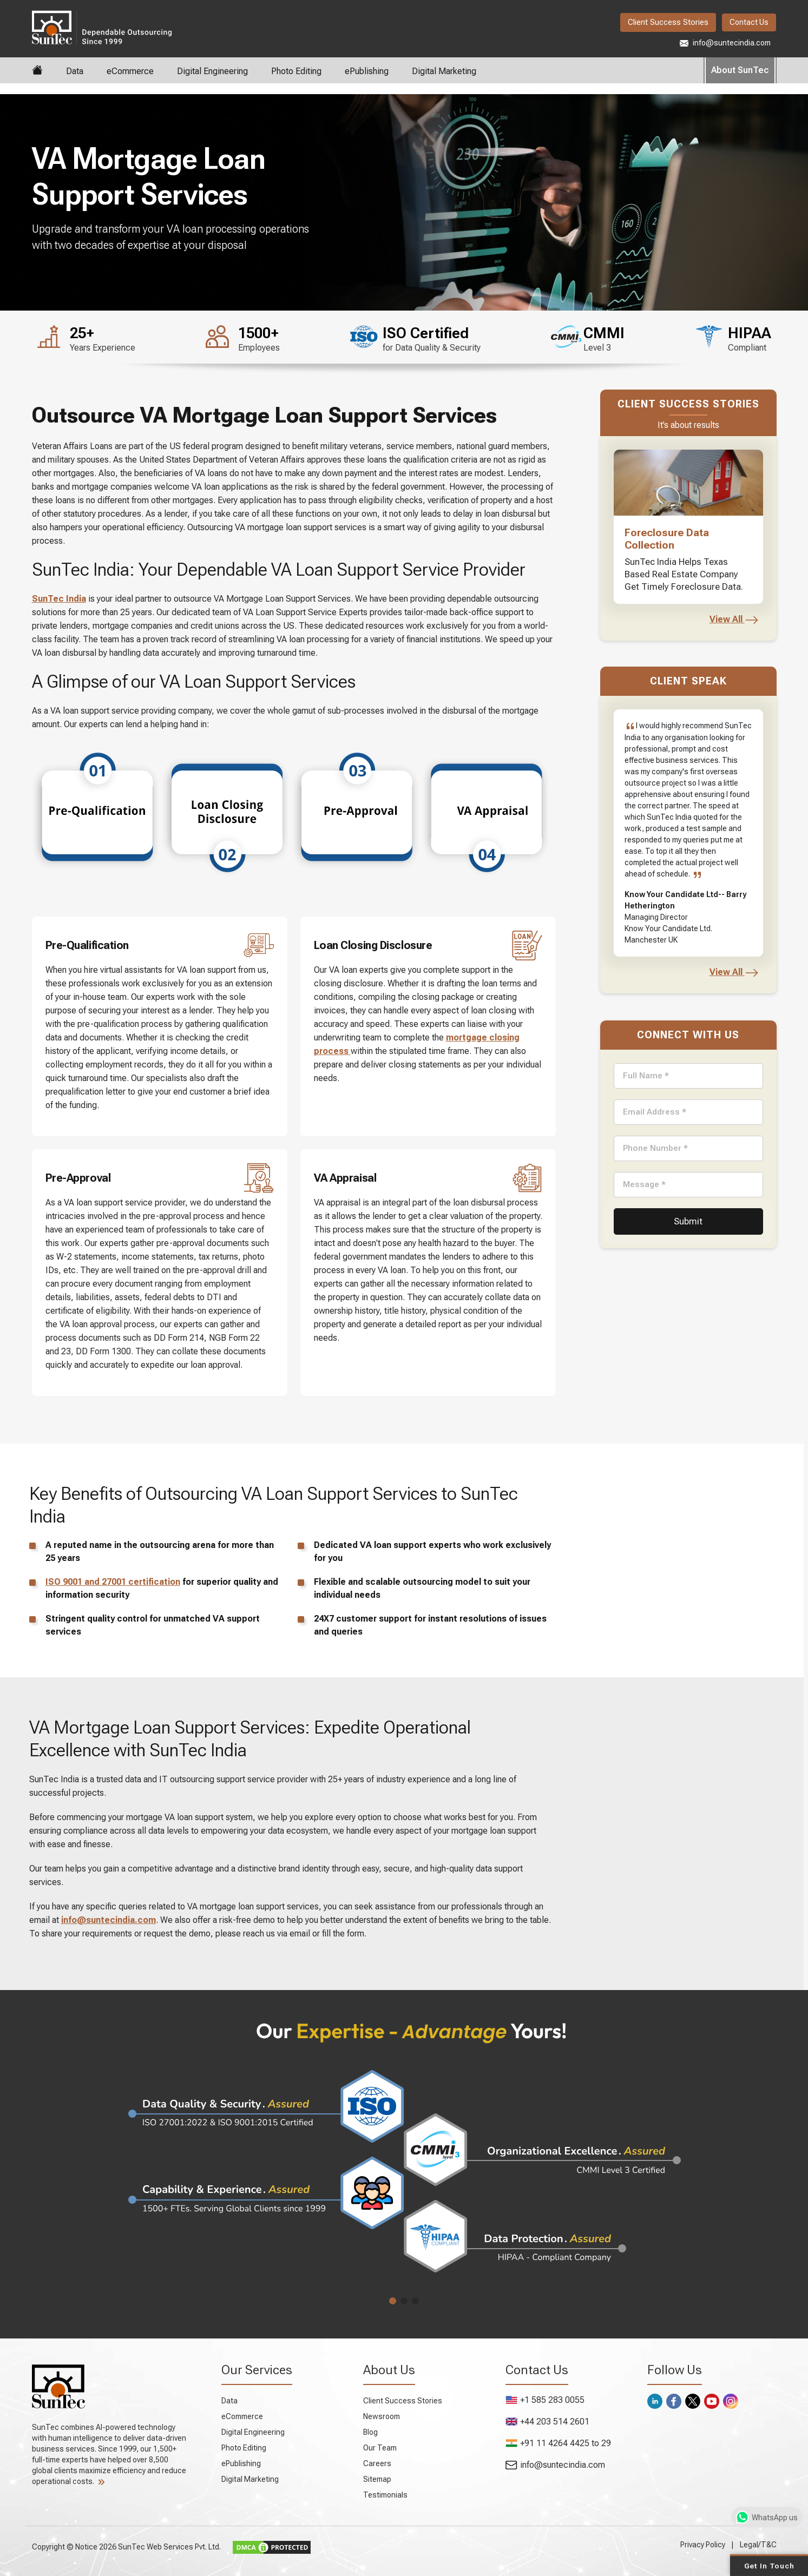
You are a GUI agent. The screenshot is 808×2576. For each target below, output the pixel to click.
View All (734, 619)
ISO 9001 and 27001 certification (112, 1582)
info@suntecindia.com (725, 43)
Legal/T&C (758, 2544)
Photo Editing (296, 71)
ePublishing (367, 71)
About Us (389, 2369)
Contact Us (749, 22)
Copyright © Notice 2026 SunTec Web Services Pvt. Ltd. (127, 2546)
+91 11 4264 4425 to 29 (558, 2443)
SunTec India (102, 27)
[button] (392, 2300)
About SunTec (740, 70)
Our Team (380, 2447)
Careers (377, 2463)
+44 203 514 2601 (547, 2421)
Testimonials (385, 2495)
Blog (370, 2432)
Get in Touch (769, 2565)
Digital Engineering (212, 71)
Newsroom (381, 2416)
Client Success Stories (668, 22)
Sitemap (377, 2479)
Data (74, 71)
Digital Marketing (444, 71)
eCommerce (130, 71)
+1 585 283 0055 (544, 2400)
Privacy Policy (702, 2544)
